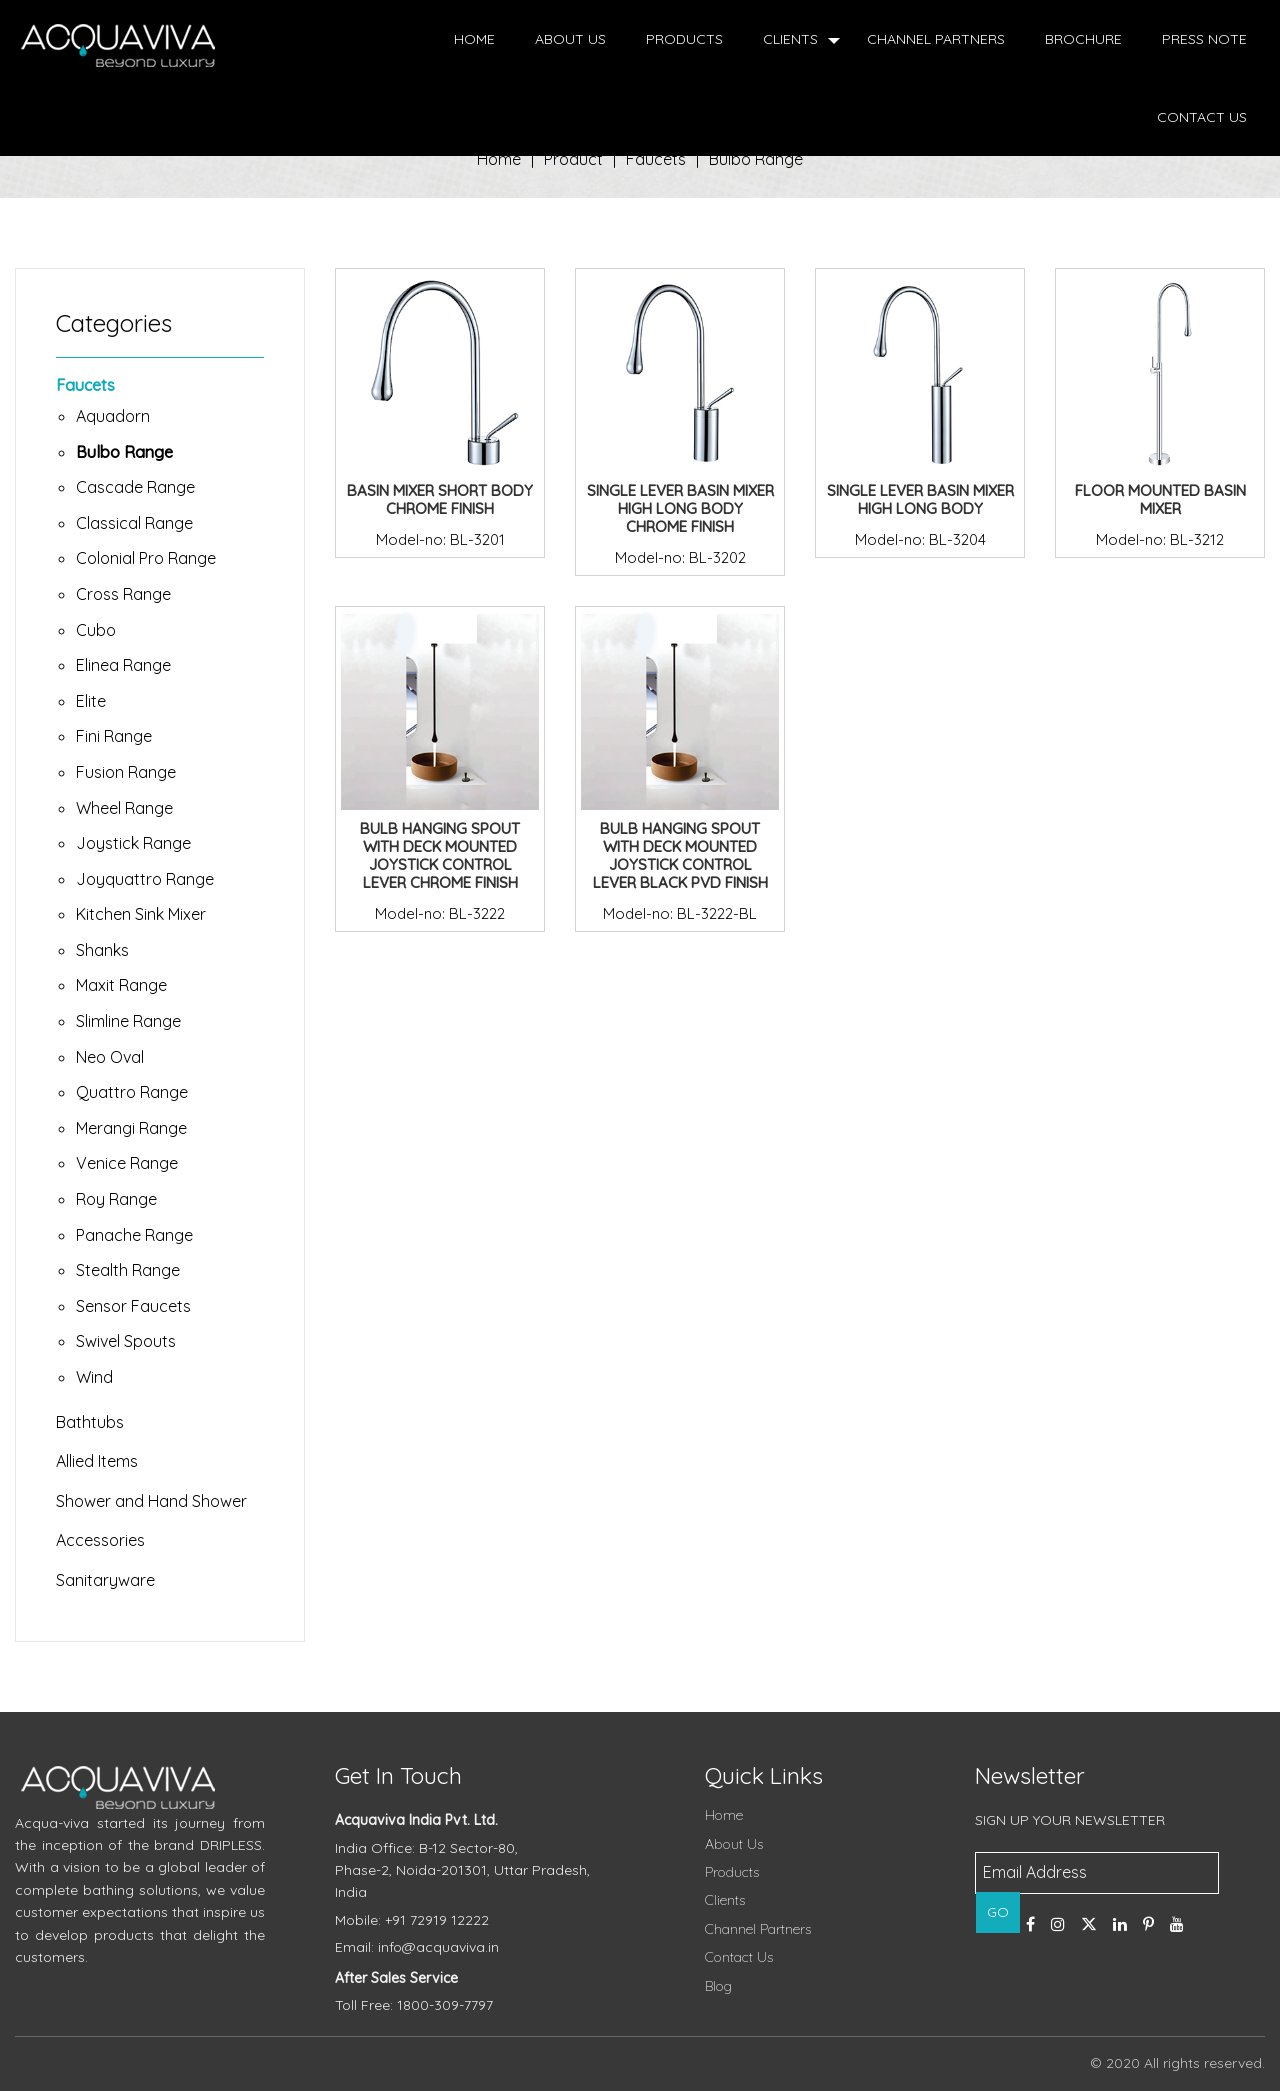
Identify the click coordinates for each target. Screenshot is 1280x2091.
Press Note (1204, 39)
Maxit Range (121, 985)
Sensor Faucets (133, 1306)
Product (573, 159)
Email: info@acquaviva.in (417, 1947)
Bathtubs (90, 1422)
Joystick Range (133, 843)
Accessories (100, 1540)
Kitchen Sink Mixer (141, 914)
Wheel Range (124, 808)
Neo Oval (110, 1057)
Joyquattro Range (145, 879)
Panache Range (134, 1235)
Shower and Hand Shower (151, 1501)
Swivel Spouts (126, 1341)
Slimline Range (128, 1021)
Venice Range (127, 1163)
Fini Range (114, 736)
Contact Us (1202, 117)
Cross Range (123, 594)
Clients (790, 39)
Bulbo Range (756, 159)
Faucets (85, 385)
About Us (570, 39)
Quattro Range (132, 1092)
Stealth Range (128, 1270)
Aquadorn (113, 416)
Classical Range (134, 523)
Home (474, 39)
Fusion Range (126, 772)
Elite (91, 701)
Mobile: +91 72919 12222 (412, 1920)
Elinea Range (123, 665)
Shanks (102, 950)
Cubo (96, 630)
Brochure (1083, 39)
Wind (94, 1377)
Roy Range (116, 1199)
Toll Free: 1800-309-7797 (414, 2005)
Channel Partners (936, 39)
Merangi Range (131, 1128)
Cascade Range (135, 487)
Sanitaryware (105, 1580)
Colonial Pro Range (146, 558)
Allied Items (97, 1461)
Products (684, 39)
